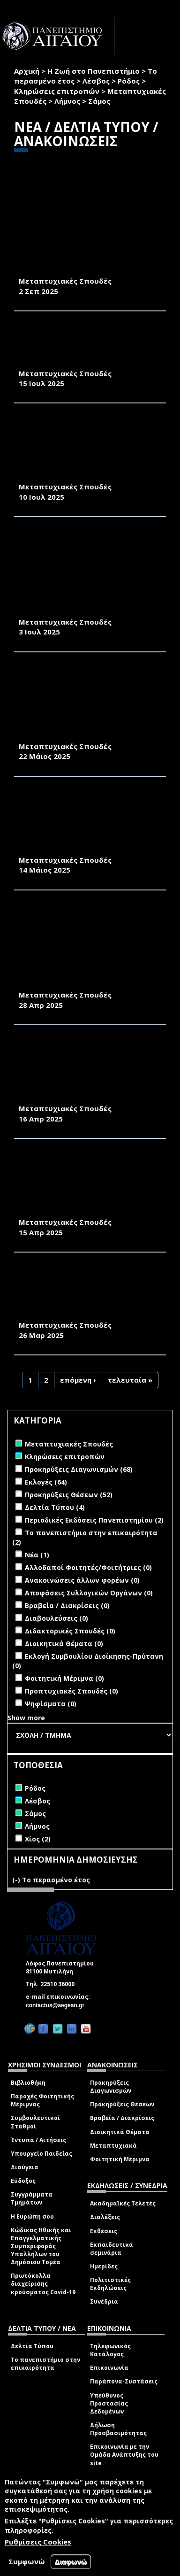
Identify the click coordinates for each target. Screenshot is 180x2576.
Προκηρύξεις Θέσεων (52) (68, 1494)
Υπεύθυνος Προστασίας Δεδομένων (109, 2403)
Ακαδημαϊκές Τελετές (123, 2203)
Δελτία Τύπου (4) (55, 1507)
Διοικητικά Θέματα (120, 2132)
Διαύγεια (24, 2167)
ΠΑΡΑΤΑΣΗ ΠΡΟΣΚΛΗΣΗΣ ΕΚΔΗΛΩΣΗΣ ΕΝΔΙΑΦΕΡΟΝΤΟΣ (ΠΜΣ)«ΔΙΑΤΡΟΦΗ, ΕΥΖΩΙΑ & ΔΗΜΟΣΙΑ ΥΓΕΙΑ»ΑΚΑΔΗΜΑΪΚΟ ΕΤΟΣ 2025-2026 (89, 346)
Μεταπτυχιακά (113, 2146)
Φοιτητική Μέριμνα (120, 2159)
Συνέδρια (104, 2301)
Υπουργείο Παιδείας (41, 2154)
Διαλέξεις (105, 2217)
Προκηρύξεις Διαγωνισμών (110, 2087)
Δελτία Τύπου (32, 2346)
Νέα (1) (37, 1554)
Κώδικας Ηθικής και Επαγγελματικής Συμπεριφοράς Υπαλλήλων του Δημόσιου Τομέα (41, 2246)
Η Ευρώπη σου (32, 2216)
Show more (26, 1717)
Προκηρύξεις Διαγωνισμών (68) (79, 1469)
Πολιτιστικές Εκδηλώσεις (110, 2284)
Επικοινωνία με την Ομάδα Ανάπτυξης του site (124, 2455)
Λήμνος (67, 101)
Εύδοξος (23, 2181)
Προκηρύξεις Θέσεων (122, 2104)
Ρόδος (129, 80)
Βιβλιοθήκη (28, 2083)
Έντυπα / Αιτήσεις (38, 2140)
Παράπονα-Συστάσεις (124, 2381)
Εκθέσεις (103, 2231)
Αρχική (26, 71)
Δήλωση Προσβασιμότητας (118, 2429)
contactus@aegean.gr (58, 2005)
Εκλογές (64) (46, 1482)
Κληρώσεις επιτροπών (56, 91)
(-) (17, 1879)
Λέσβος (96, 80)
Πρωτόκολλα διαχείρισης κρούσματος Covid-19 (43, 2284)
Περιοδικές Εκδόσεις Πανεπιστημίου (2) (94, 1520)
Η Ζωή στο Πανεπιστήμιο (93, 71)
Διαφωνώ (71, 2562)
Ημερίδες (104, 2266)
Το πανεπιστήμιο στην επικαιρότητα (45, 2364)
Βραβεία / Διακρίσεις (122, 2118)
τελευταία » (130, 1380)
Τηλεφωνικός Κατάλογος (110, 2350)
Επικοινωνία (109, 2368)
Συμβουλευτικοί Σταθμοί (35, 2122)
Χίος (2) (38, 1838)
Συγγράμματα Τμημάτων (31, 2198)
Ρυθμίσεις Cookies (38, 2541)
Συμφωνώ (26, 2561)
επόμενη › (78, 1380)
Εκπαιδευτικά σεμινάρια (111, 2249)
